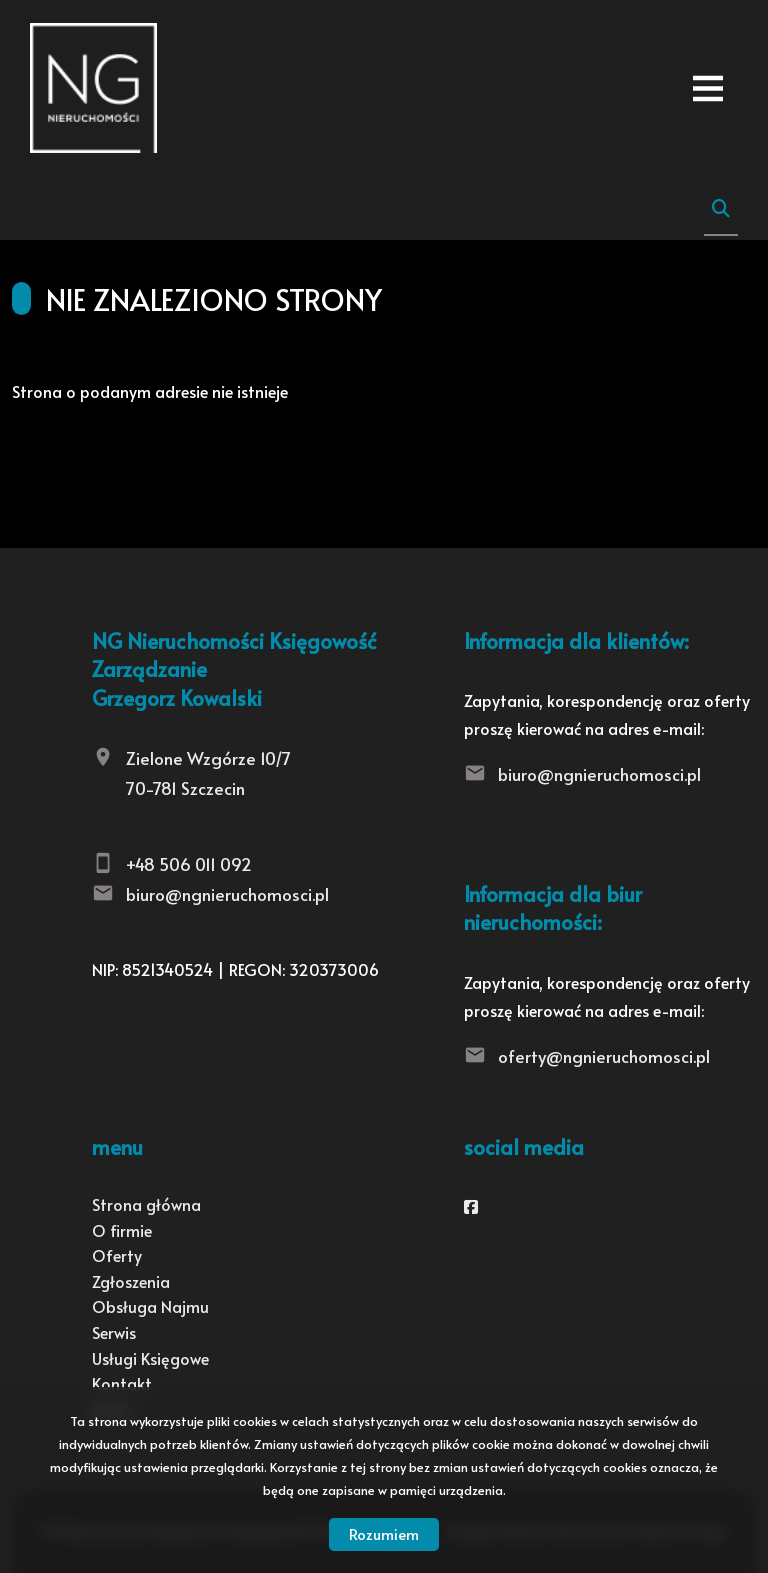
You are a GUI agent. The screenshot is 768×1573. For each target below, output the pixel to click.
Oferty (117, 1255)
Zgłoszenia (131, 1281)
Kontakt (122, 1383)
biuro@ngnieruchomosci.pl (227, 894)
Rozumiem (384, 1533)
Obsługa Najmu (150, 1306)
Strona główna (146, 1204)
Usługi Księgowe (150, 1358)
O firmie (122, 1230)
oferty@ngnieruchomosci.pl (604, 1056)
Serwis (114, 1332)
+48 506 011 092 (189, 864)
